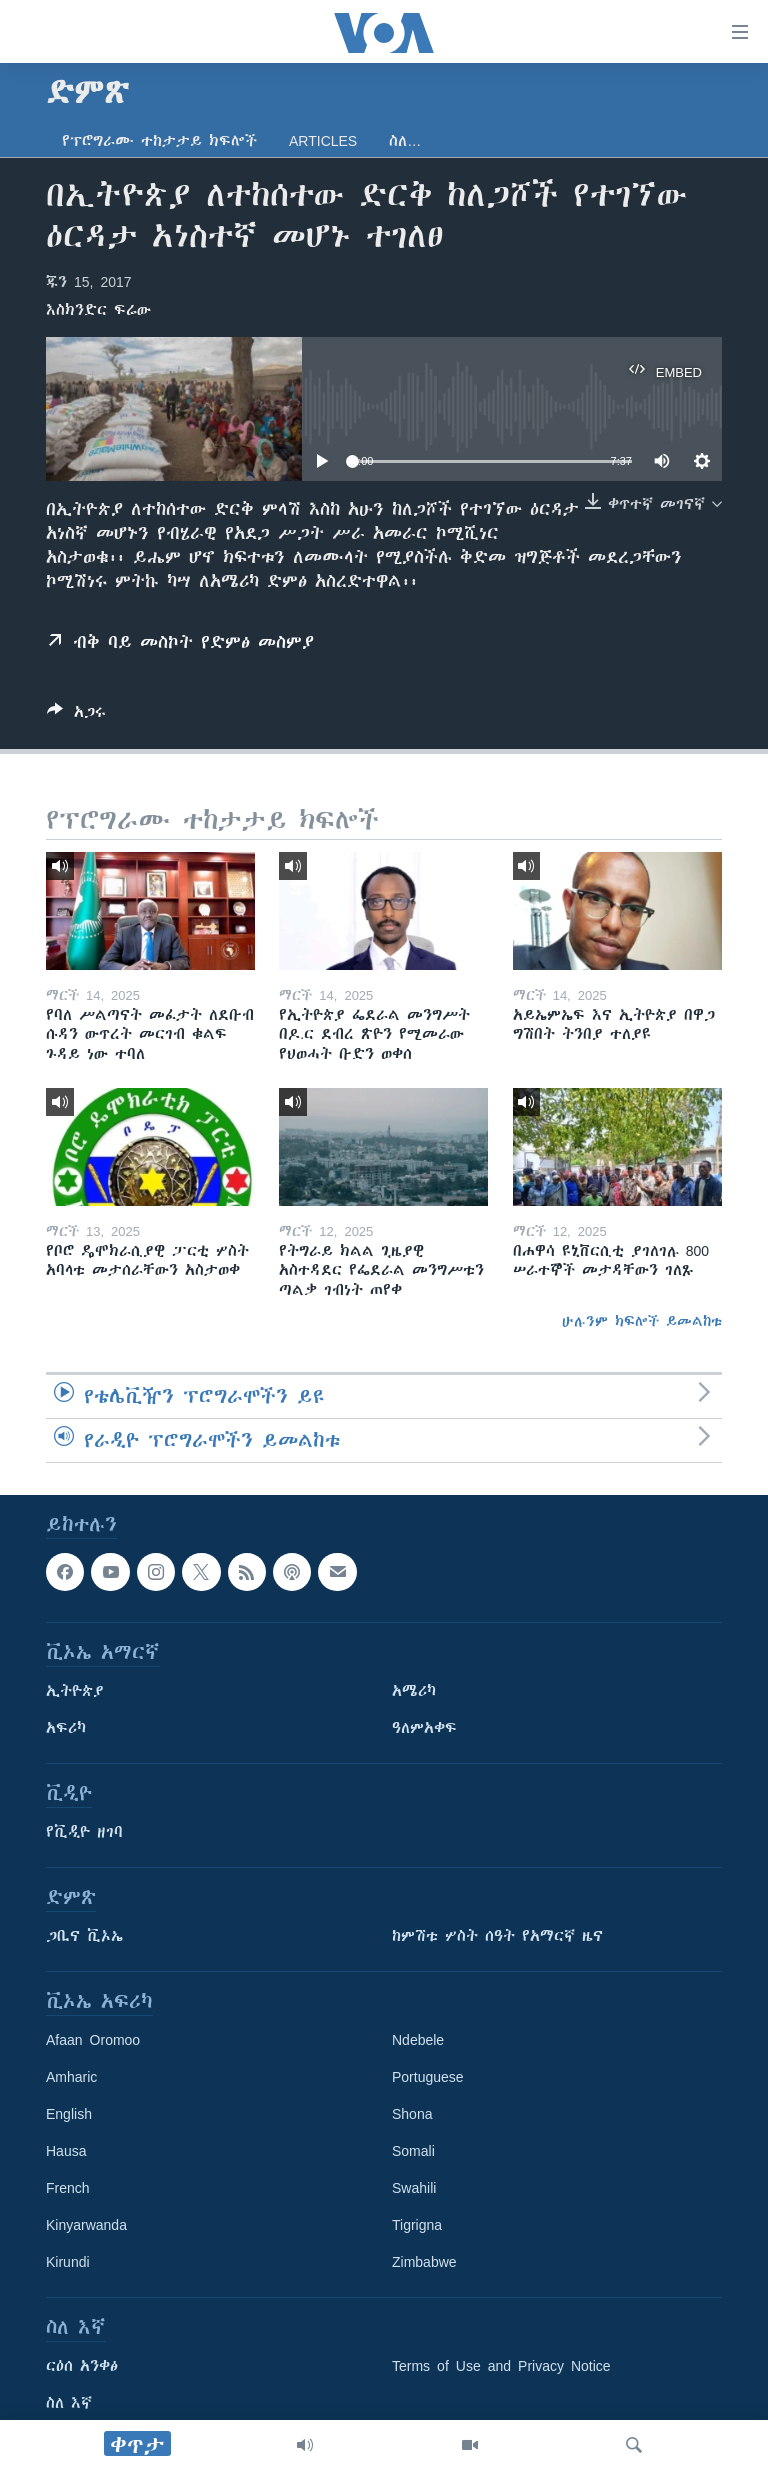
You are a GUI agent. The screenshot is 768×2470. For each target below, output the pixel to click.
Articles (323, 141)
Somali (413, 2151)
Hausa (66, 2151)
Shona (412, 2114)
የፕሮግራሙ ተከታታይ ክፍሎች (159, 141)
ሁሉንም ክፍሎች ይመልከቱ (642, 1321)
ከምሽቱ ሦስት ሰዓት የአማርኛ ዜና (497, 1936)
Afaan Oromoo (93, 2040)
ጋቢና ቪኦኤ (84, 1936)
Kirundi (68, 2262)
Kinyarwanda (86, 2225)
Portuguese (428, 2077)
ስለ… (405, 141)
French (68, 2188)
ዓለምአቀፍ (424, 1728)
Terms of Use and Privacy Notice (501, 2366)
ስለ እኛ (69, 2403)
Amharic (71, 2077)
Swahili (414, 2188)
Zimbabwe (424, 2262)
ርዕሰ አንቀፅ (82, 2366)
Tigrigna (417, 2225)
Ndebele (418, 2040)
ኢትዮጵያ (75, 1691)
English (69, 2114)
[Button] (76, 715)
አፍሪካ (66, 1728)
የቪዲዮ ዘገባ (84, 1832)
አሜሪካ (414, 1691)
